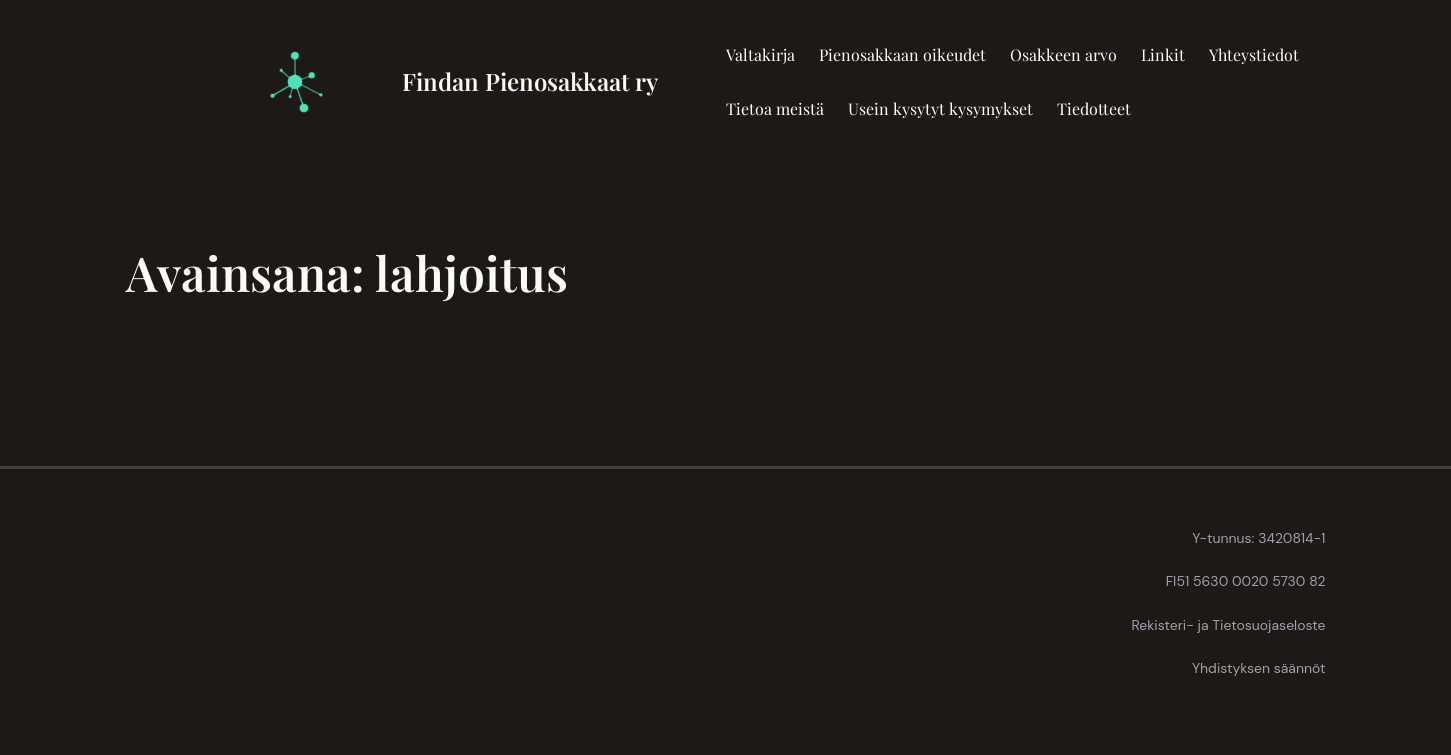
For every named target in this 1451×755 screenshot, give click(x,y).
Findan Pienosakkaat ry (530, 81)
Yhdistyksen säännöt (1259, 668)
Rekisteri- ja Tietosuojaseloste (1228, 625)
